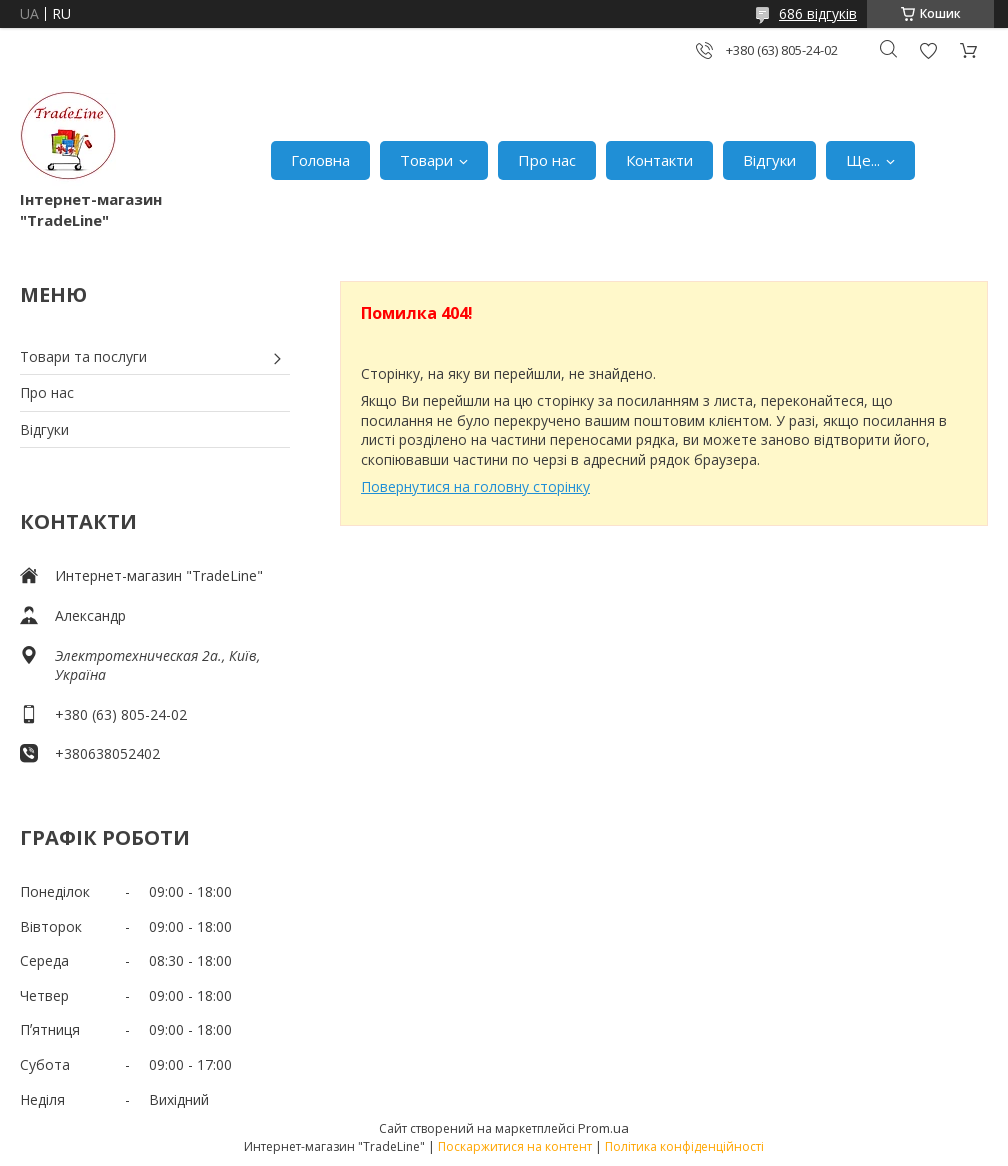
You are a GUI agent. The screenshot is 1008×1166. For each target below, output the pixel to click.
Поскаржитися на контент (515, 1146)
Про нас (547, 160)
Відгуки (769, 160)
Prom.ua (603, 1128)
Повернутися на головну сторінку (475, 486)
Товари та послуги (83, 356)
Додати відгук (928, 50)
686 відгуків (818, 13)
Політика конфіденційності (684, 1146)
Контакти (659, 160)
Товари (426, 160)
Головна (320, 160)
